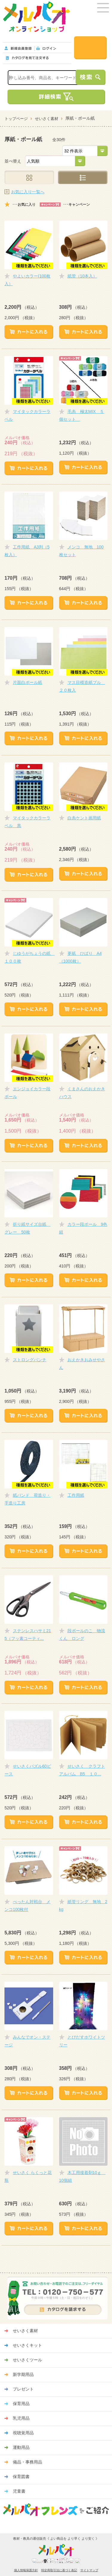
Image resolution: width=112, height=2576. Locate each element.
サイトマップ (89, 2570)
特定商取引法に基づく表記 (59, 2570)
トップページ (16, 118)
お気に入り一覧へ (28, 191)
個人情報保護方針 (26, 2570)
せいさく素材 (46, 118)
